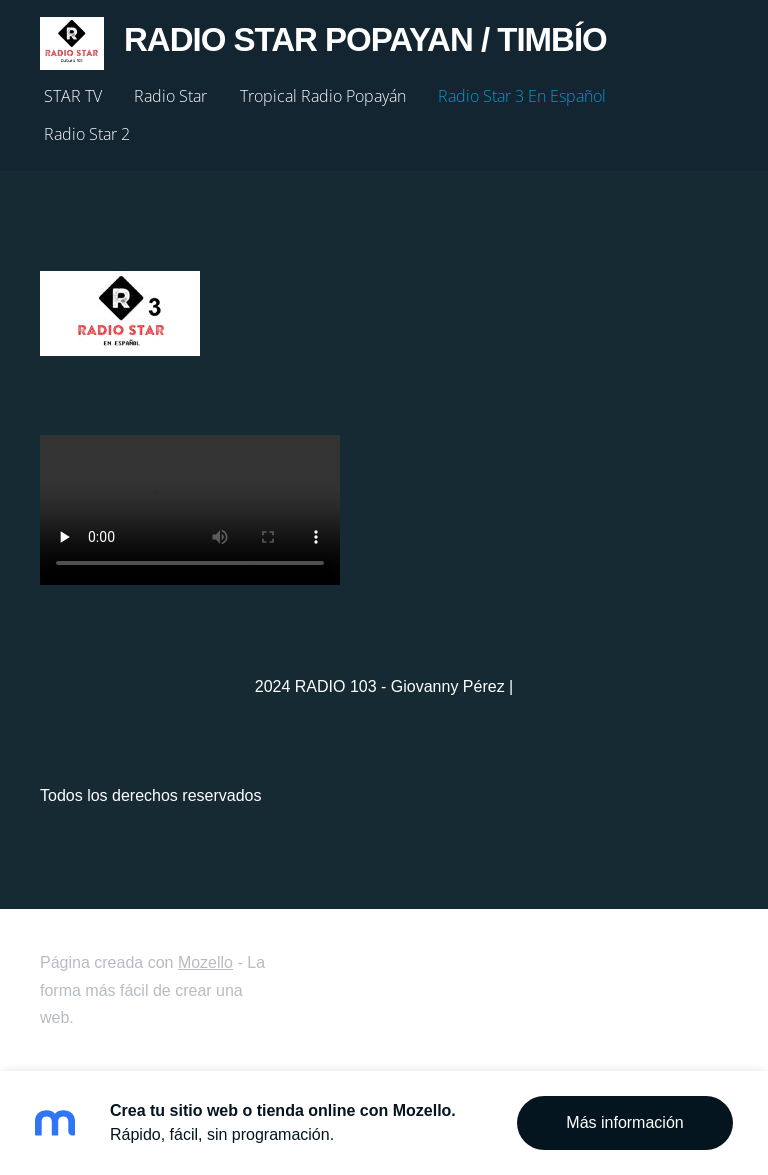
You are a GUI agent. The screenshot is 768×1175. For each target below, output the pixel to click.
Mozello (205, 962)
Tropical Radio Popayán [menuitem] (323, 96)
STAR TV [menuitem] (73, 96)
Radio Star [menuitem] (170, 96)
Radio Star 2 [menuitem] (87, 134)
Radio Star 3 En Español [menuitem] (522, 96)
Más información (624, 1122)
